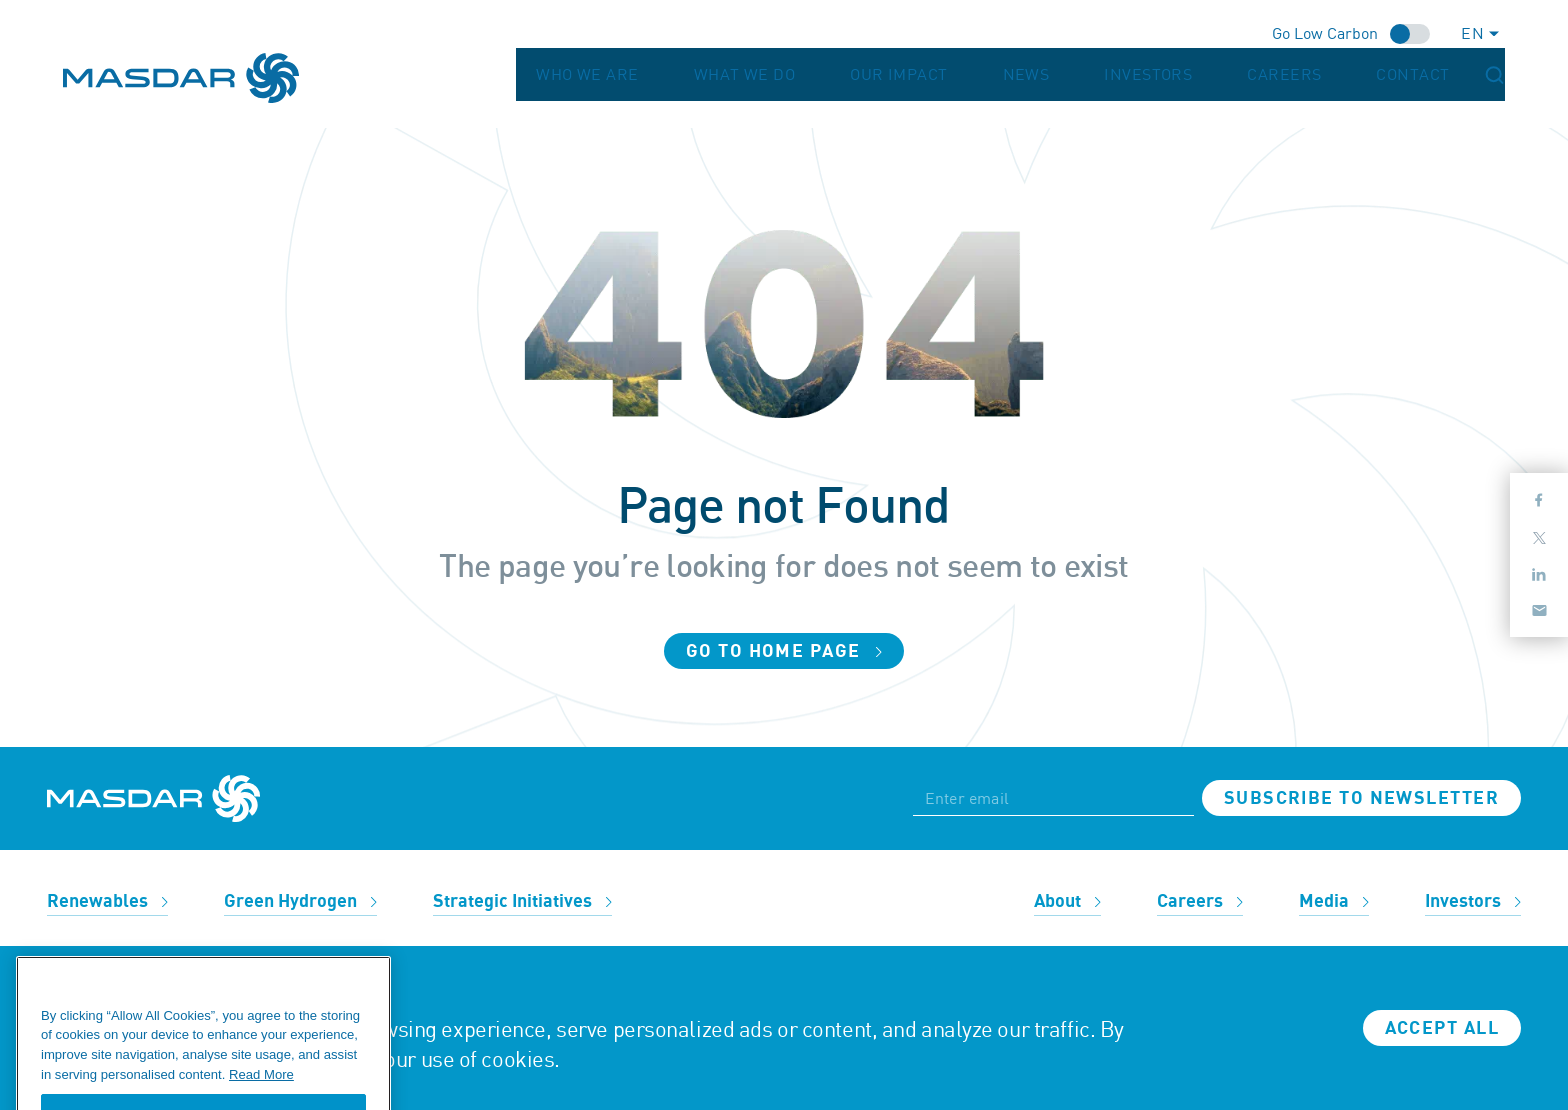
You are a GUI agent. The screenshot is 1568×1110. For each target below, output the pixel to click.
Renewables (107, 901)
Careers (1345, 78)
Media (1334, 901)
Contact (1441, 78)
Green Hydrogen (300, 901)
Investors (1242, 78)
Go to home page (784, 651)
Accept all (1442, 1028)
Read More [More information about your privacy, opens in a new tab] (261, 1100)
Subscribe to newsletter (1361, 798)
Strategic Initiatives (522, 901)
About (1067, 901)
